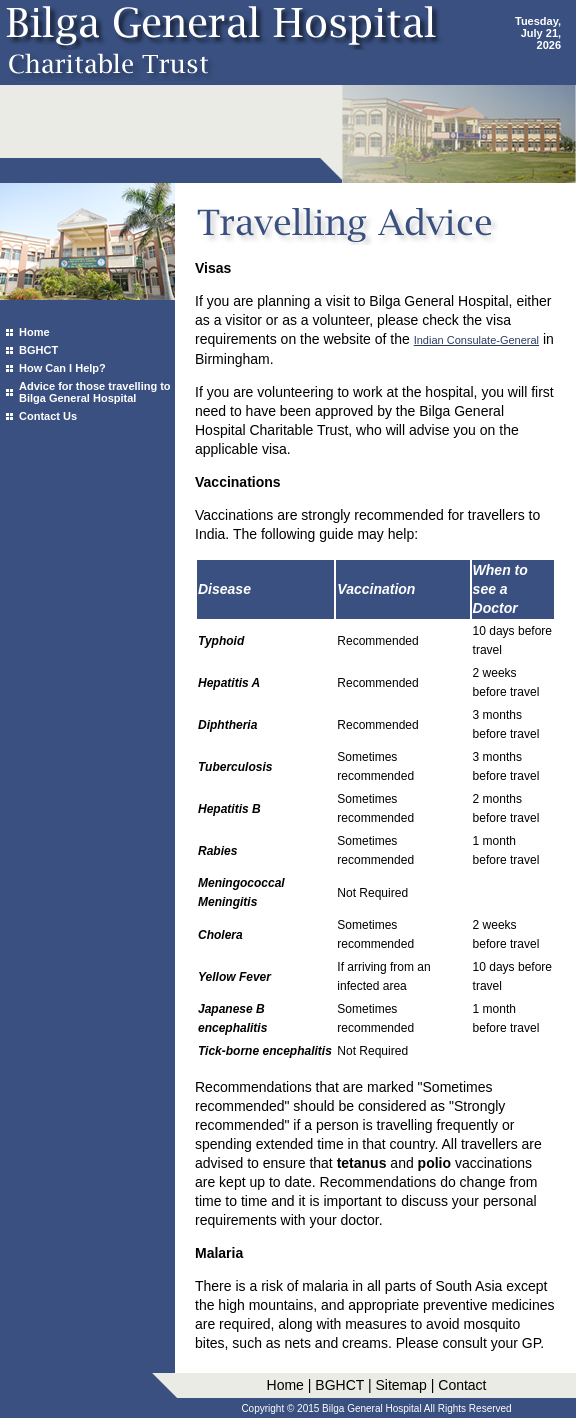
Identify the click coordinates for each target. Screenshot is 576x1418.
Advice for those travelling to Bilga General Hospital (95, 392)
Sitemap (400, 1385)
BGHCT (38, 350)
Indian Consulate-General (476, 340)
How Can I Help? (62, 368)
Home (34, 332)
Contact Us (48, 416)
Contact (462, 1385)
